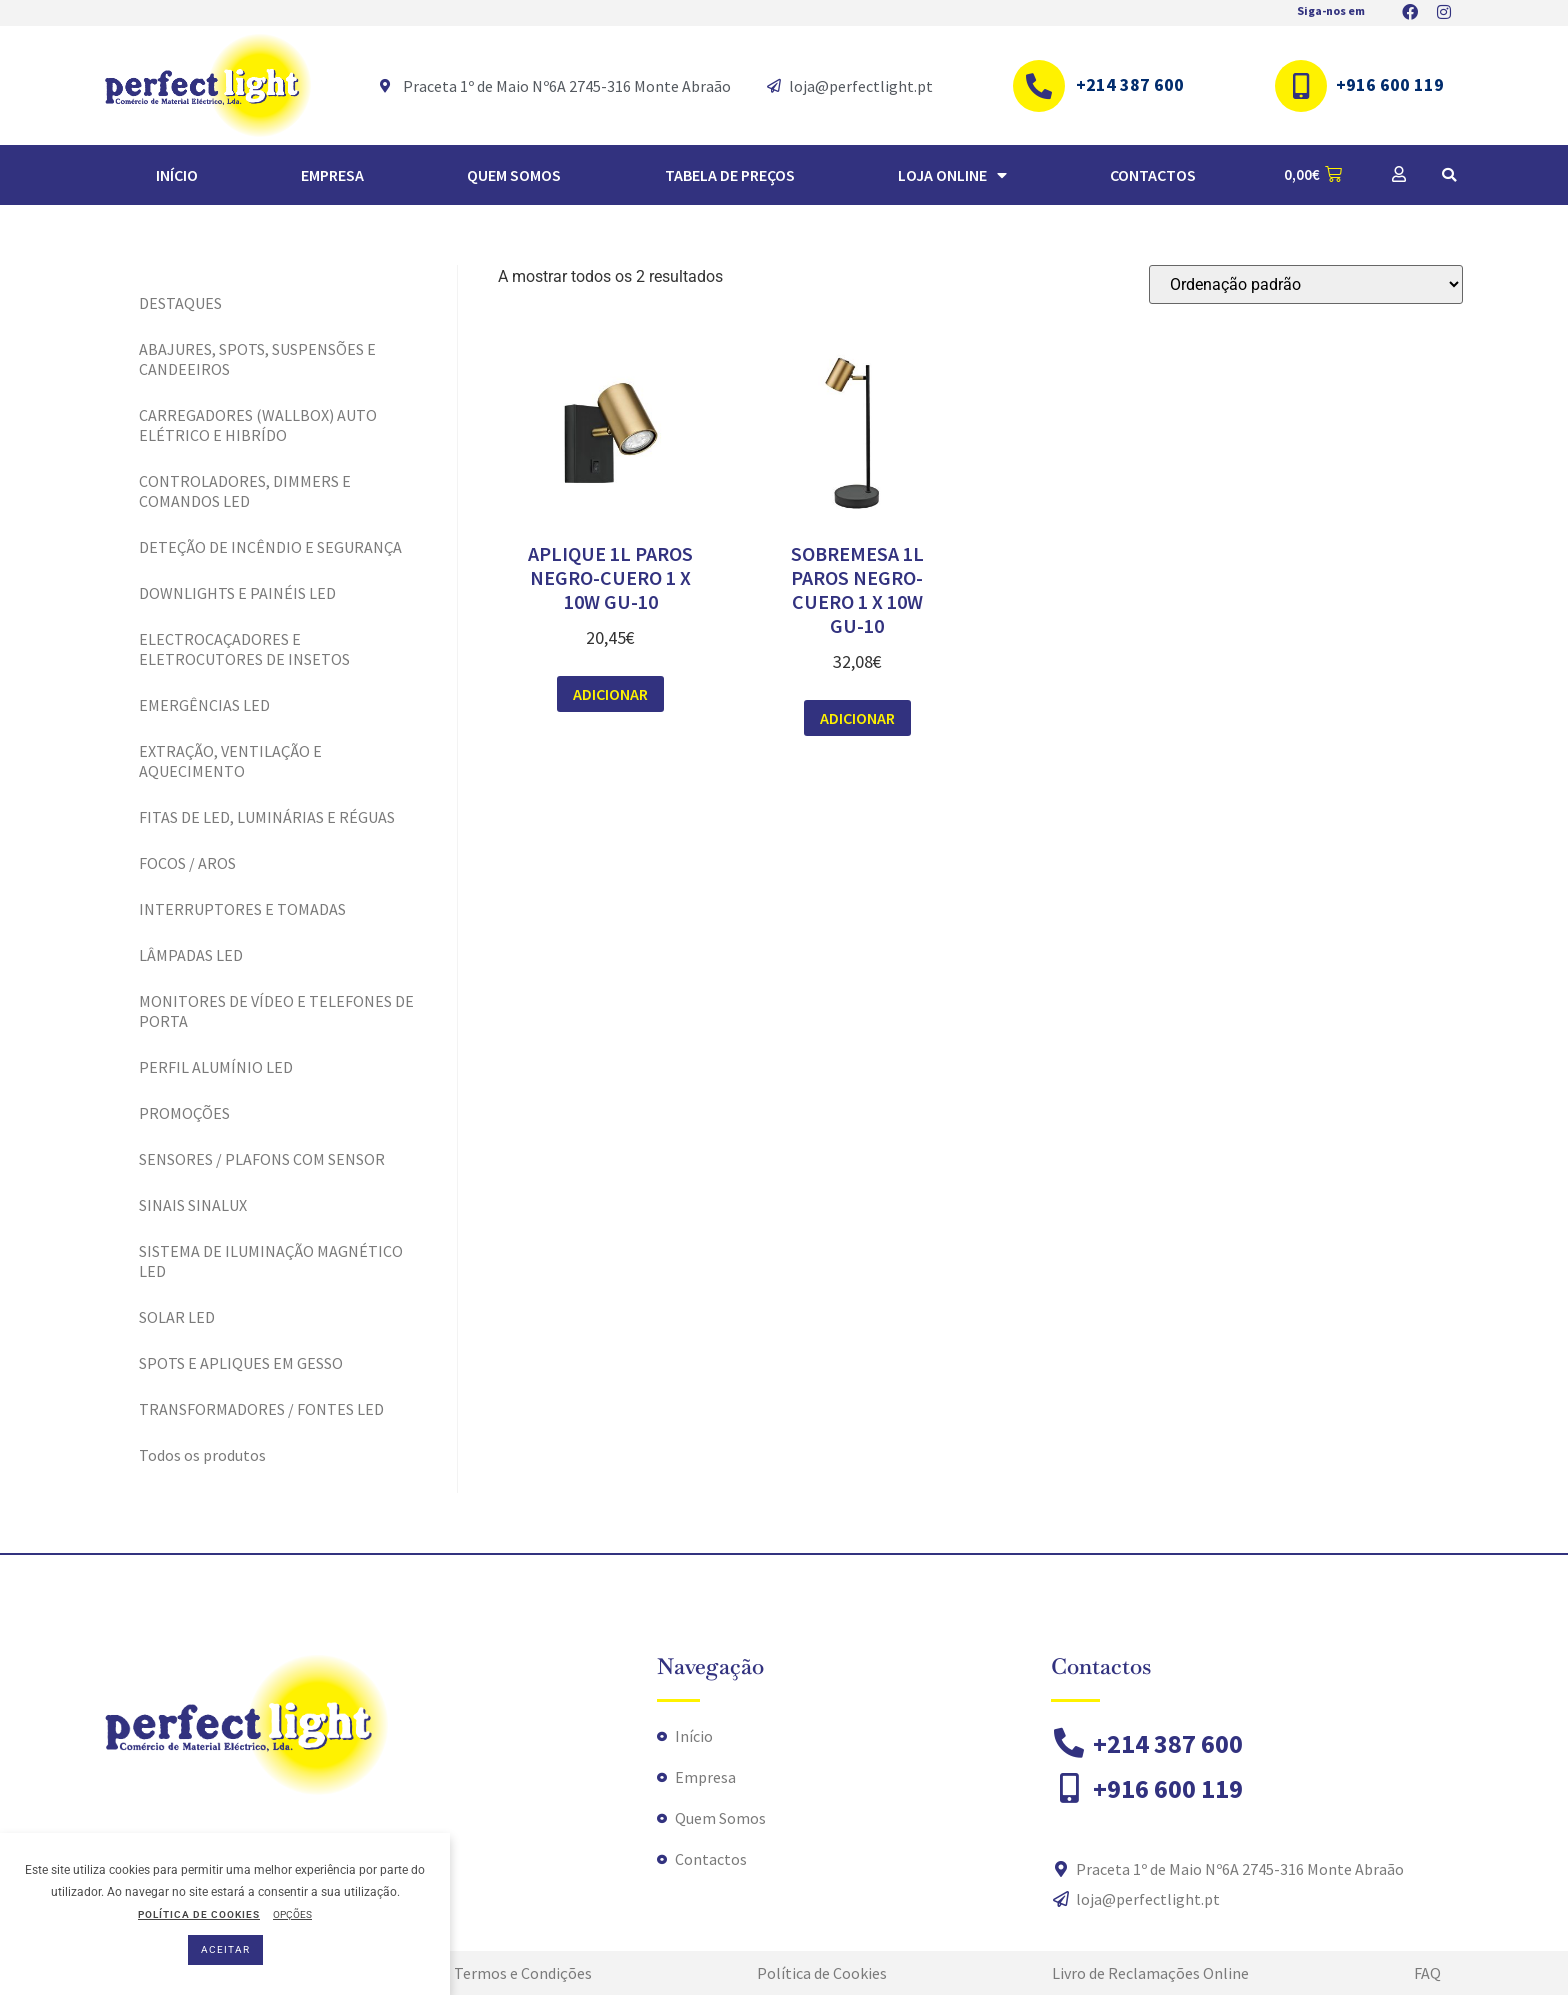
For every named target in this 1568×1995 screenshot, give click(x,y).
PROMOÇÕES (184, 1113)
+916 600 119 (1390, 84)
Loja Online (952, 175)
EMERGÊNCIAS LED (204, 705)
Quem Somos (514, 175)
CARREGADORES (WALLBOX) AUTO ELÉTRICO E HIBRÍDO (258, 425)
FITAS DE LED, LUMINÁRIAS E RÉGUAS (267, 817)
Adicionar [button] (610, 694)
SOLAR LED (177, 1317)
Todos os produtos (202, 1455)
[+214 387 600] (1039, 86)
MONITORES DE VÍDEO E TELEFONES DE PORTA (276, 1011)
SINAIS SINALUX (193, 1205)
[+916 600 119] (1301, 86)
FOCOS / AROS (187, 863)
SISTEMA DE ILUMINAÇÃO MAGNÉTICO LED (271, 1261)
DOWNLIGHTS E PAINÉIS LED (237, 593)
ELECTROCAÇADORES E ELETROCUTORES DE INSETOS (244, 649)
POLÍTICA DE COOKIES (199, 1914)
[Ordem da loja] (1306, 284)
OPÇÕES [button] (292, 1914)
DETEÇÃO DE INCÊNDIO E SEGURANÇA (270, 547)
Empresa (332, 175)
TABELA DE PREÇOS (730, 175)
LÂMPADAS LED (191, 955)
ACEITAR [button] (225, 1949)
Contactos (1153, 175)
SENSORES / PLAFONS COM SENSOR (262, 1159)
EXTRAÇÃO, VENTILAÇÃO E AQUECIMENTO (230, 761)
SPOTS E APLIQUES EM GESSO (241, 1363)
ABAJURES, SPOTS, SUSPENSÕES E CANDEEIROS (257, 359)
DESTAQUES (180, 303)
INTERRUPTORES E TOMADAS (242, 909)
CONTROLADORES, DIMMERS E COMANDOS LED (245, 491)
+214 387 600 (1130, 84)
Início (177, 175)
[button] (1449, 175)
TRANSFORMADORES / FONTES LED (261, 1409)
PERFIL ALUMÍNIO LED (216, 1067)
